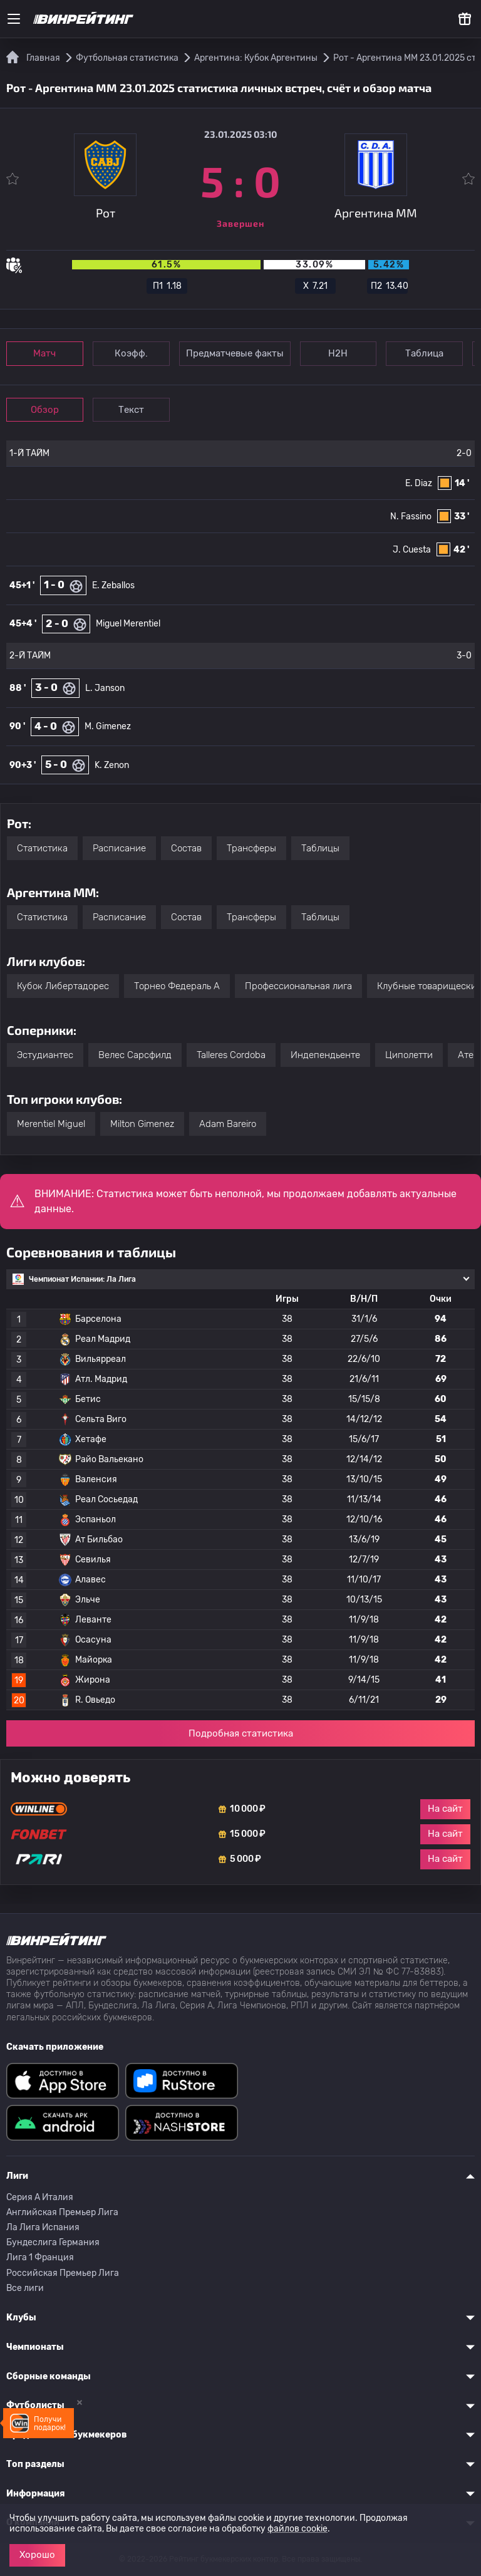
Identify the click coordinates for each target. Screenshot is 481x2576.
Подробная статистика (241, 1733)
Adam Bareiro (227, 1124)
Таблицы (320, 848)
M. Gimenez (108, 726)
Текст (131, 409)
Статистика (42, 848)
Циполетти (409, 1055)
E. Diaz (418, 483)
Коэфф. (131, 353)
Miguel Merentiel (128, 623)
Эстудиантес (45, 1055)
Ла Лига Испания (43, 2227)
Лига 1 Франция (40, 2257)
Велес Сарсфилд (135, 1055)
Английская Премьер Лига (62, 2212)
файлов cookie (297, 2528)
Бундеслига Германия (53, 2242)
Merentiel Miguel (51, 1124)
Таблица (425, 353)
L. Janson (105, 688)
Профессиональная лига (298, 986)
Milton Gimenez (142, 1124)
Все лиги (25, 2288)
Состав (186, 848)
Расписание (119, 848)
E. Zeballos (113, 585)
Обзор (45, 409)
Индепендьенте (325, 1055)
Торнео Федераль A (177, 986)
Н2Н (338, 353)
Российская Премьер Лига (62, 2273)
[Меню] (14, 19)
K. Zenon (112, 765)
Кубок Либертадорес (63, 986)
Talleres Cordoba (231, 1055)
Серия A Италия (39, 2197)
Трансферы (251, 848)
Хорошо (37, 2554)
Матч (45, 353)
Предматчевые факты (235, 353)
